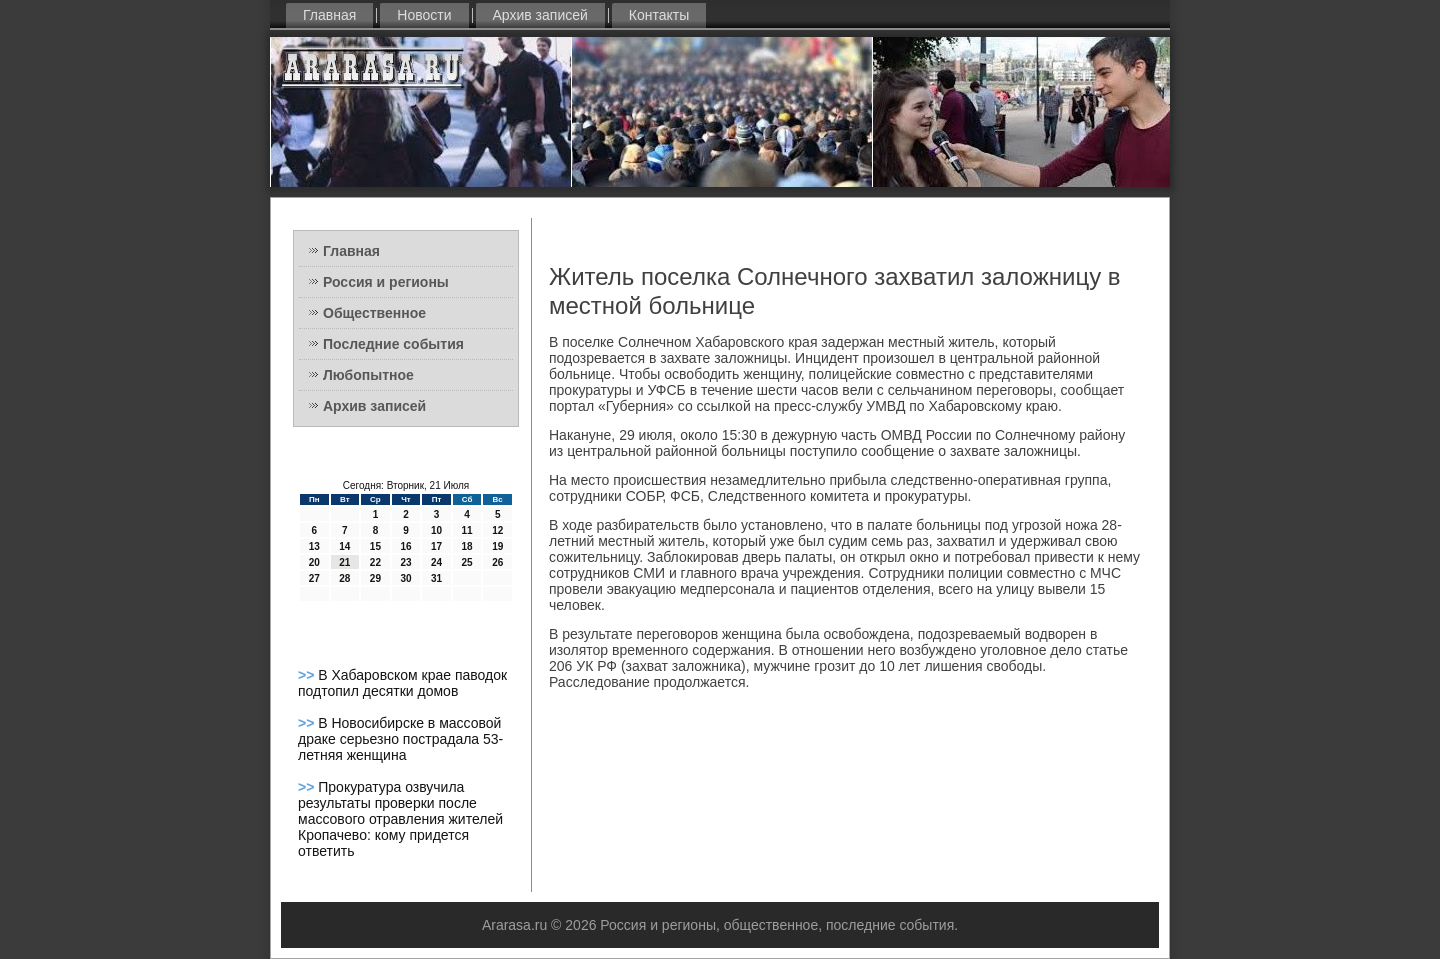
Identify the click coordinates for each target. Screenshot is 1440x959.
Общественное (374, 313)
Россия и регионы (386, 282)
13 (314, 546)
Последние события (393, 344)
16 (405, 546)
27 (314, 578)
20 (314, 562)
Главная (329, 15)
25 (467, 562)
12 (497, 530)
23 (405, 562)
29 (375, 578)
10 (436, 530)
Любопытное (368, 375)
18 (467, 546)
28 (344, 578)
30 (405, 578)
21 (344, 562)
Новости (424, 15)
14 (344, 546)
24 (436, 562)
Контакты (659, 15)
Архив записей (540, 15)
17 (436, 546)
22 (375, 562)
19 (497, 546)
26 (497, 562)
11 (467, 530)
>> (308, 675)
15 (375, 546)
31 (436, 578)
